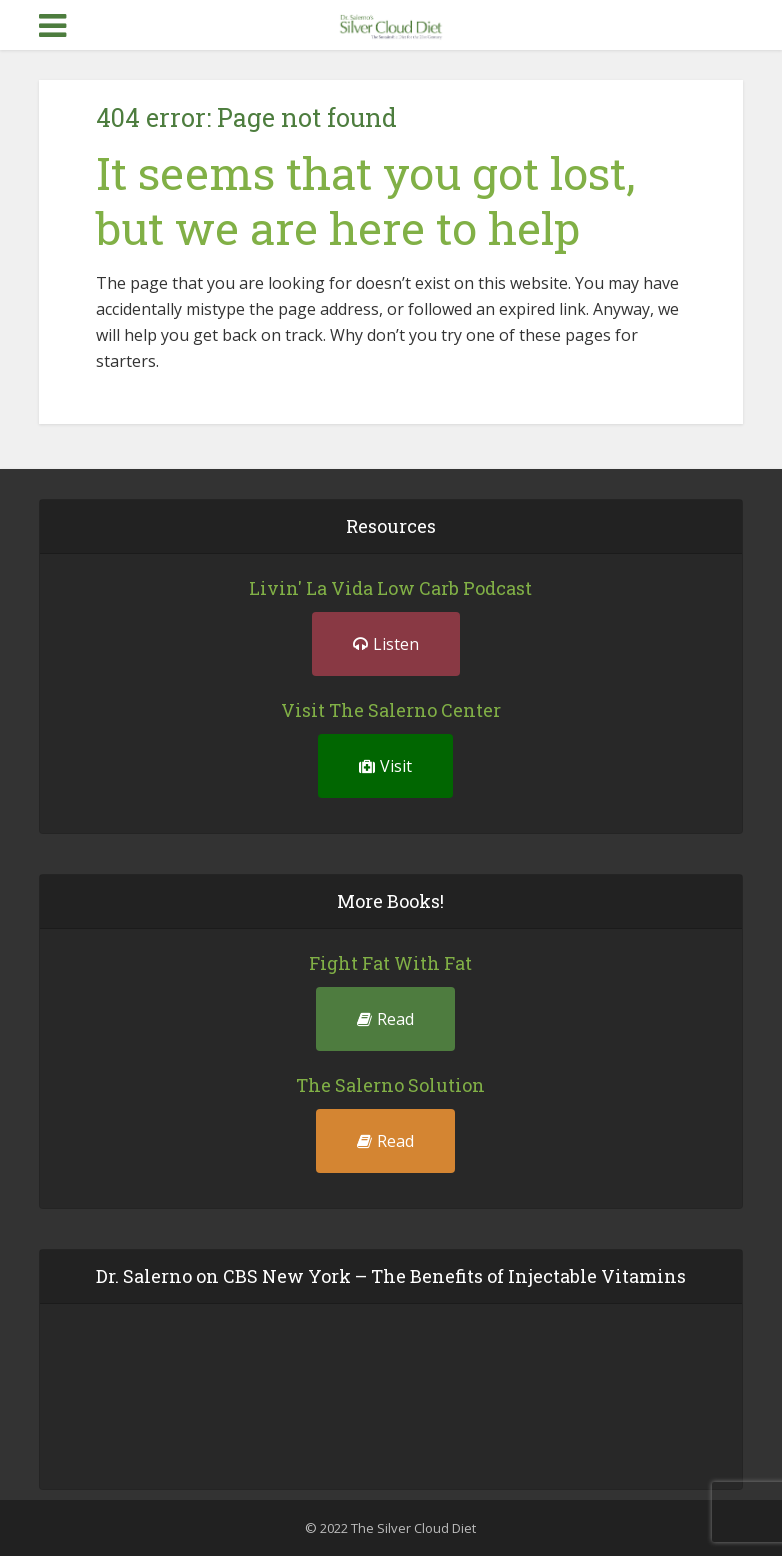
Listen (386, 644)
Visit (385, 766)
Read (385, 1019)
